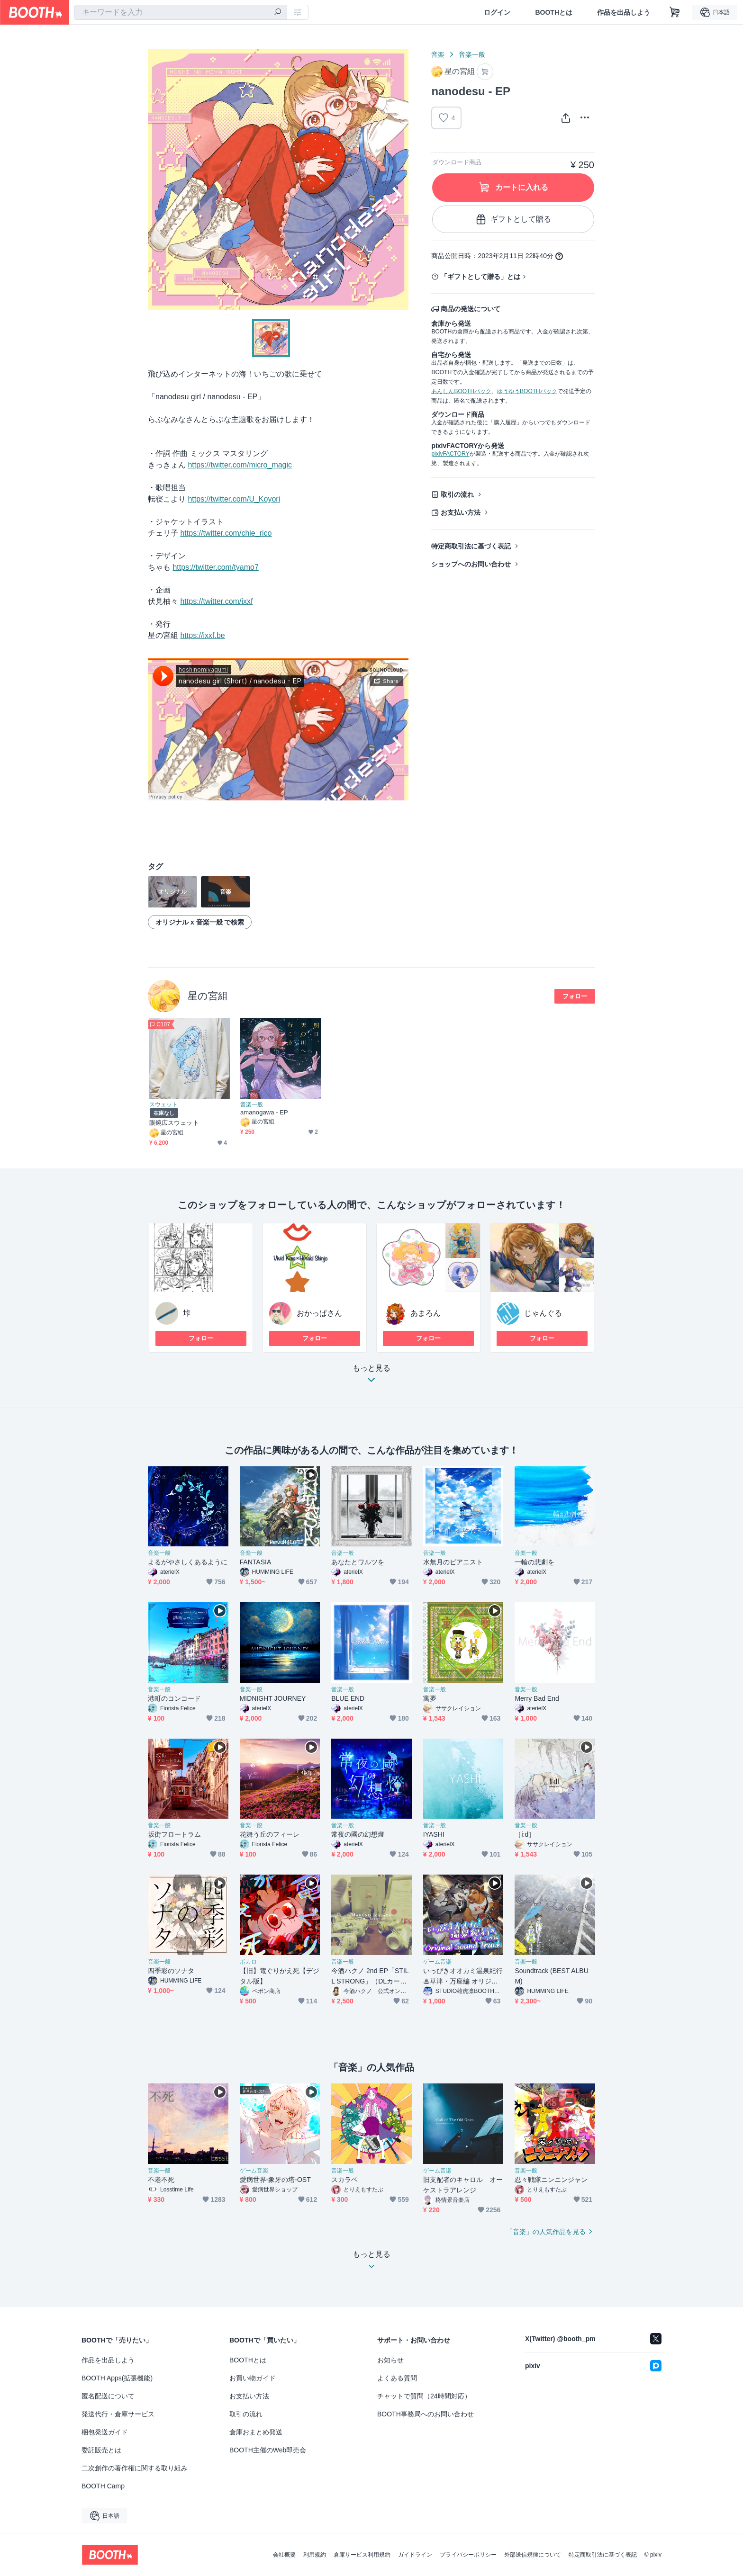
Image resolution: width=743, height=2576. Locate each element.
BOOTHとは (553, 12)
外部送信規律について (532, 2555)
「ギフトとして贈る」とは (480, 276)
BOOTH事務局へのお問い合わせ (425, 2414)
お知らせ (390, 2360)
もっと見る (371, 1376)
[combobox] (180, 12)
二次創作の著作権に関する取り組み (135, 2468)
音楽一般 (472, 54)
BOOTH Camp (103, 2486)
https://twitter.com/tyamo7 (215, 567)
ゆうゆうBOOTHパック (527, 391)
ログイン (497, 12)
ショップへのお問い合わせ (471, 564)
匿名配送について (108, 2396)
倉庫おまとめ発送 (255, 2432)
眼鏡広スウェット (174, 1122)
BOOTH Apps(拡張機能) (117, 2378)
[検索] (277, 12)
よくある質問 (397, 2378)
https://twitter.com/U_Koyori (234, 499)
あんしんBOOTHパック (461, 391)
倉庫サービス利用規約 (362, 2555)
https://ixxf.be (202, 635)
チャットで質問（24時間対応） (424, 2396)
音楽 (437, 54)
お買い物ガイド (252, 2378)
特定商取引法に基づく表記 (471, 546)
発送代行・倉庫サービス (118, 2414)
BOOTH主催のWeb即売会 (267, 2450)
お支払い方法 (460, 512)
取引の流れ (457, 494)
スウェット (163, 1104)
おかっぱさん (319, 1313)
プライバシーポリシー (468, 2555)
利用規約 (314, 2555)
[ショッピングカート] (674, 12)
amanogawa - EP (264, 1112)
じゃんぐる (543, 1313)
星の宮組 (208, 995)
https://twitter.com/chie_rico (226, 533)
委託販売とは (101, 2450)
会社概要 (284, 2555)
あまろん (425, 1313)
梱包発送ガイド (105, 2432)
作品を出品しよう (623, 12)
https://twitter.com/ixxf (216, 601)
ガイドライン (415, 2555)
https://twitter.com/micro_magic (240, 465)
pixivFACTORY (450, 453)
